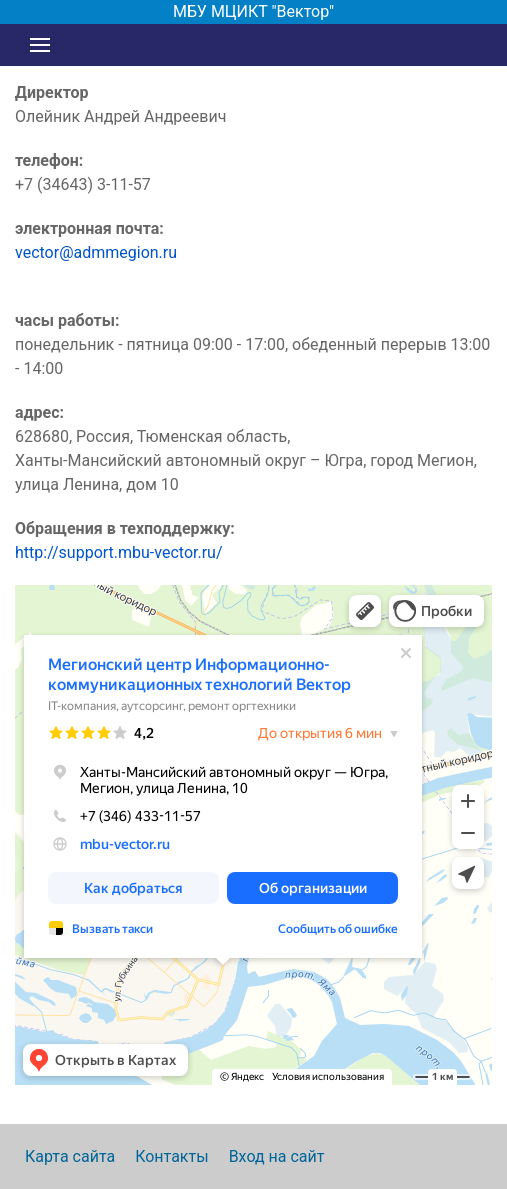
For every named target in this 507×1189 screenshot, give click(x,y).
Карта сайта (70, 1156)
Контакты (171, 1156)
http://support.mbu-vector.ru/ (119, 552)
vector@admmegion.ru (96, 252)
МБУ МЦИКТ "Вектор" (253, 11)
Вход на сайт (277, 1156)
